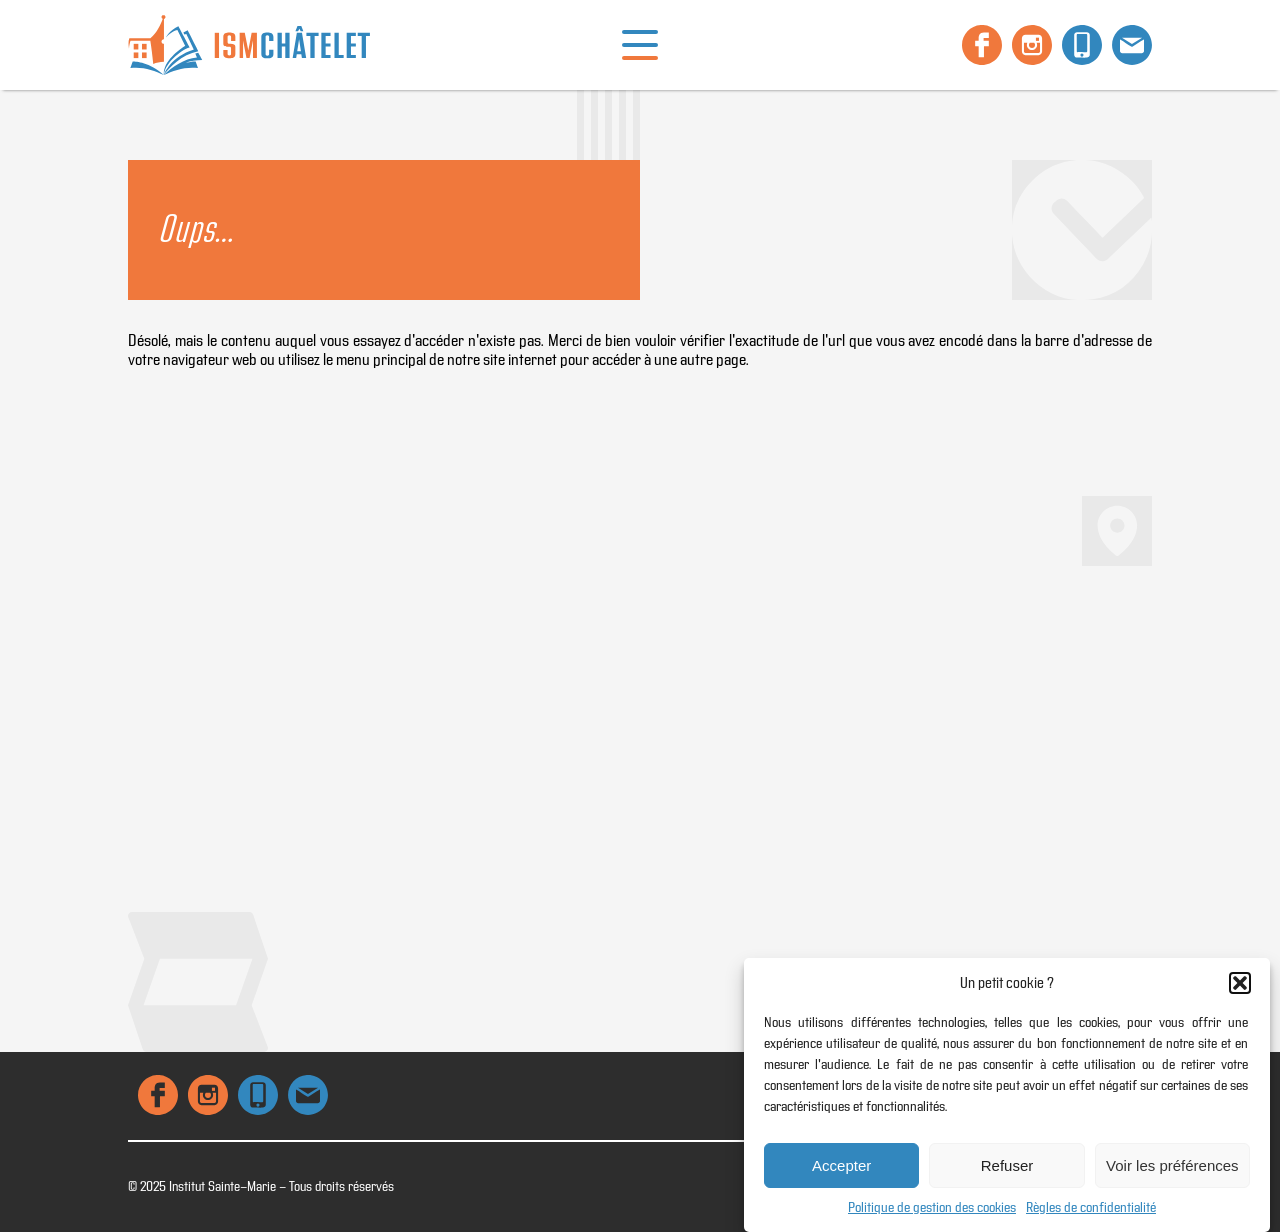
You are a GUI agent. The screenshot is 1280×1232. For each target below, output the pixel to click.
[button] (1240, 983)
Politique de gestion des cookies (932, 1208)
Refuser (1007, 1165)
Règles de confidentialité (1091, 1208)
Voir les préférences (1172, 1165)
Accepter (841, 1165)
